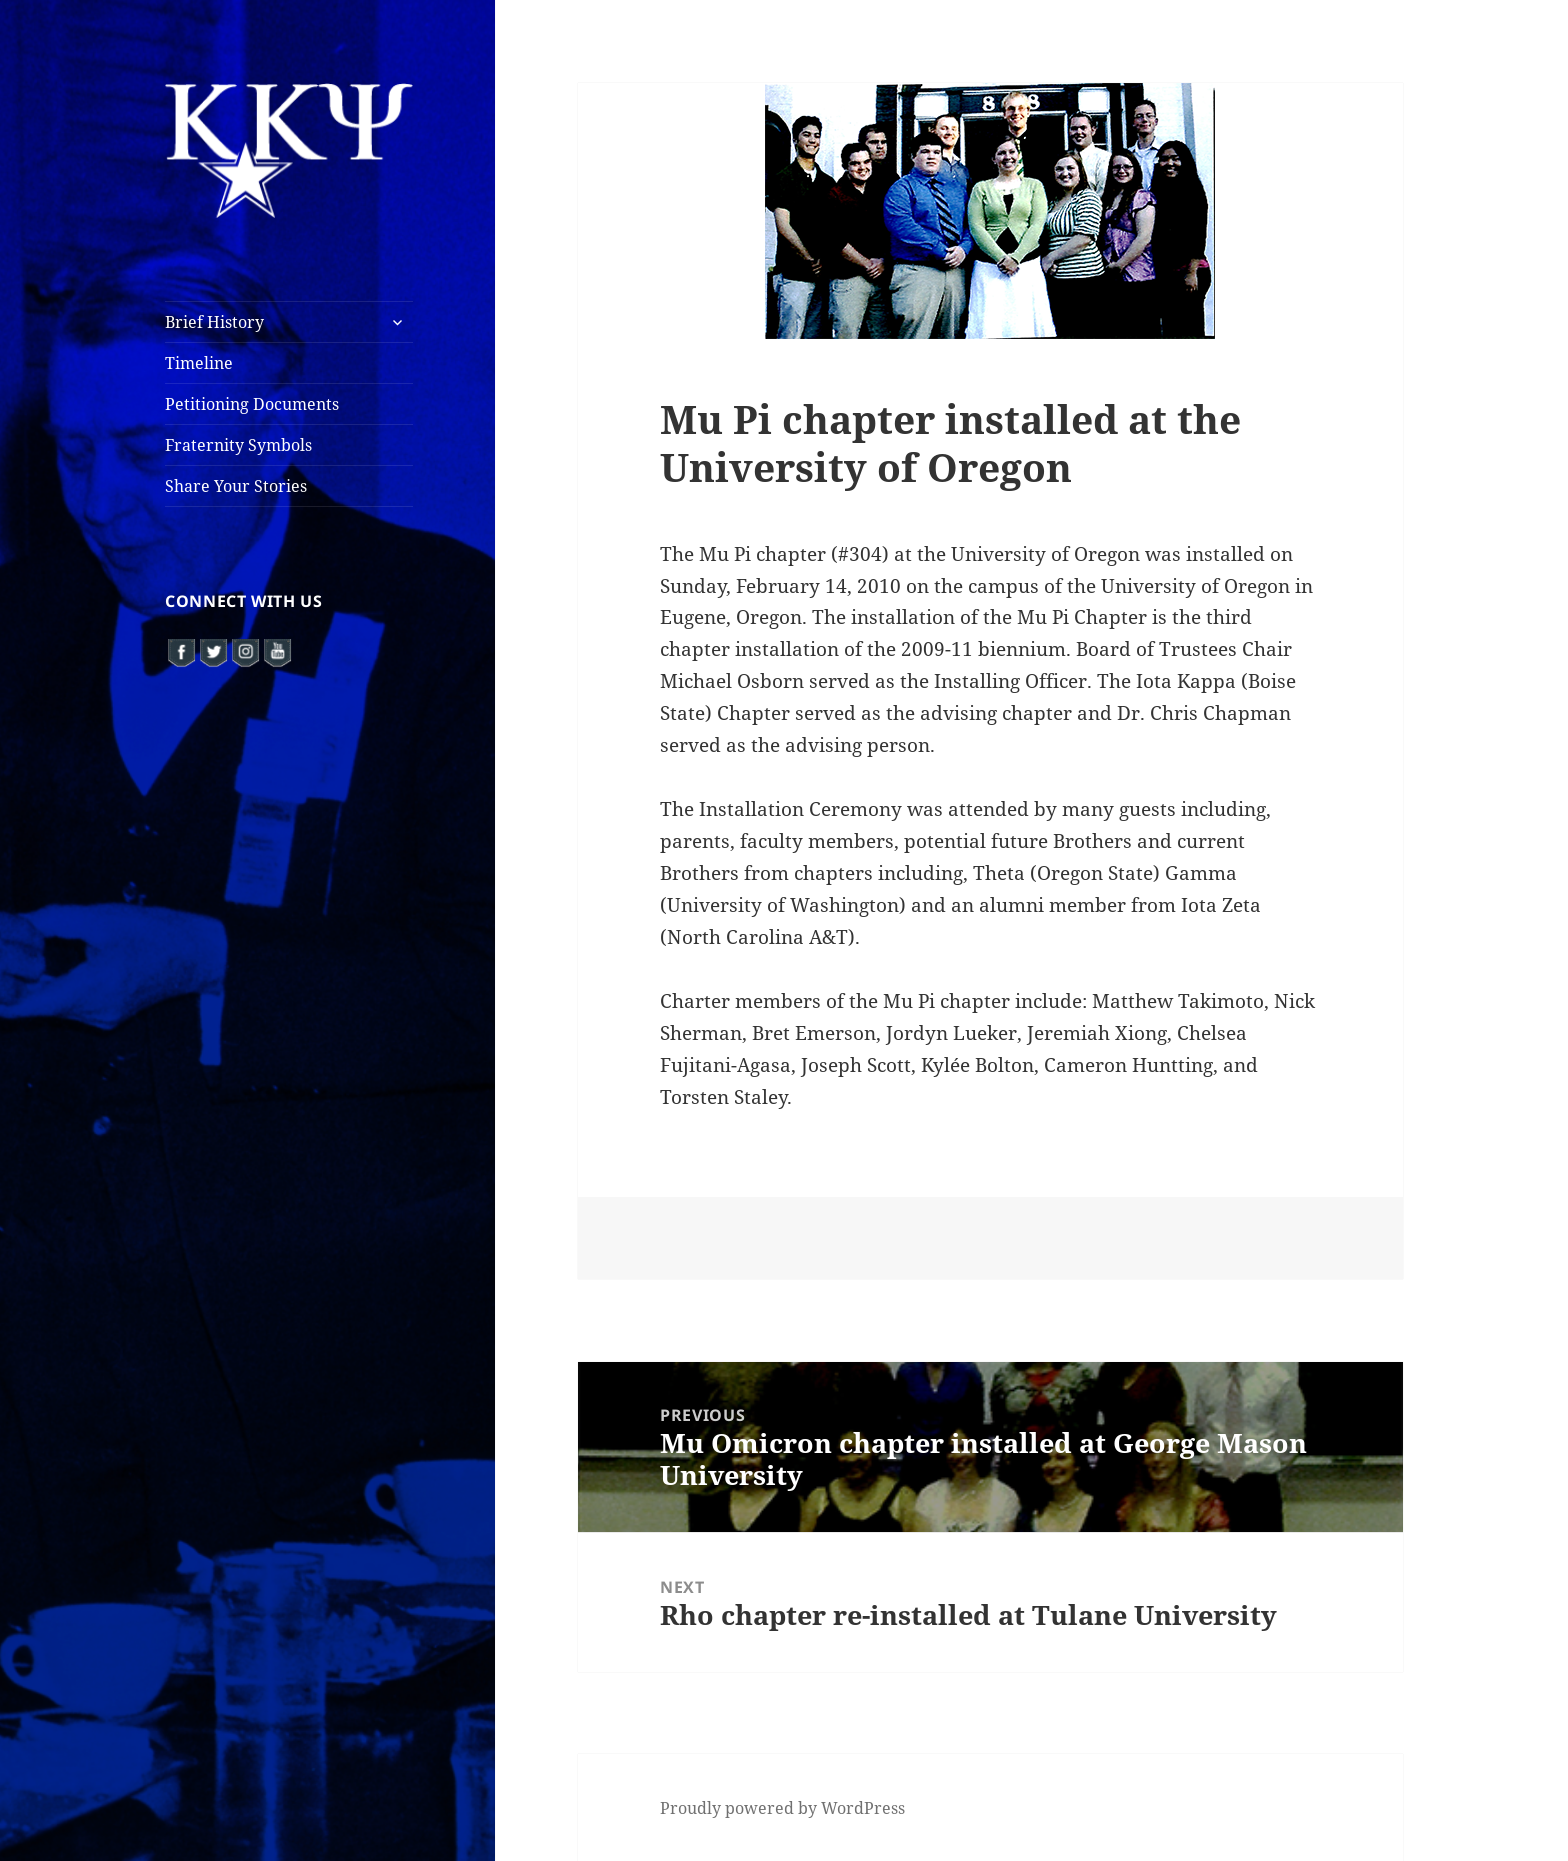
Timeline (199, 363)
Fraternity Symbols (238, 445)
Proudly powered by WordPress (782, 1808)
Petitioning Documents (252, 404)
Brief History (214, 322)
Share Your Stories (236, 486)
